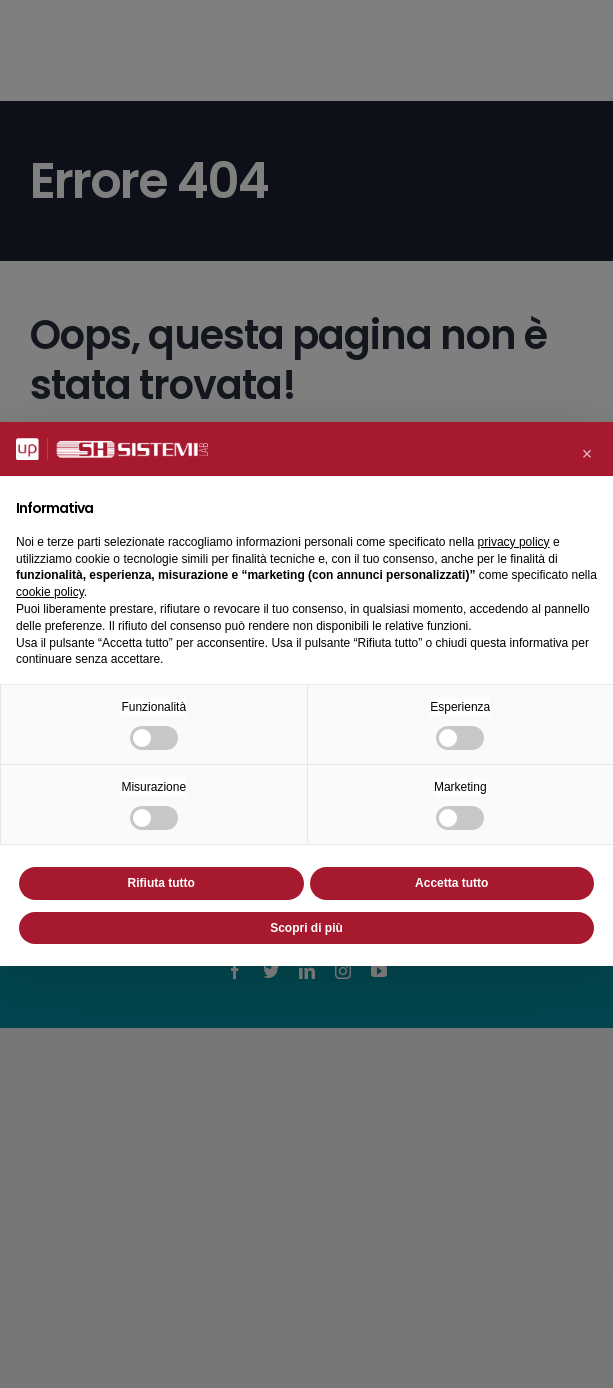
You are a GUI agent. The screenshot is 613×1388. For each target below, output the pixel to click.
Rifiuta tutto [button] (161, 883)
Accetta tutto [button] (451, 883)
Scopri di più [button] (306, 928)
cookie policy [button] (50, 592)
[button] (587, 454)
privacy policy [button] (514, 542)
